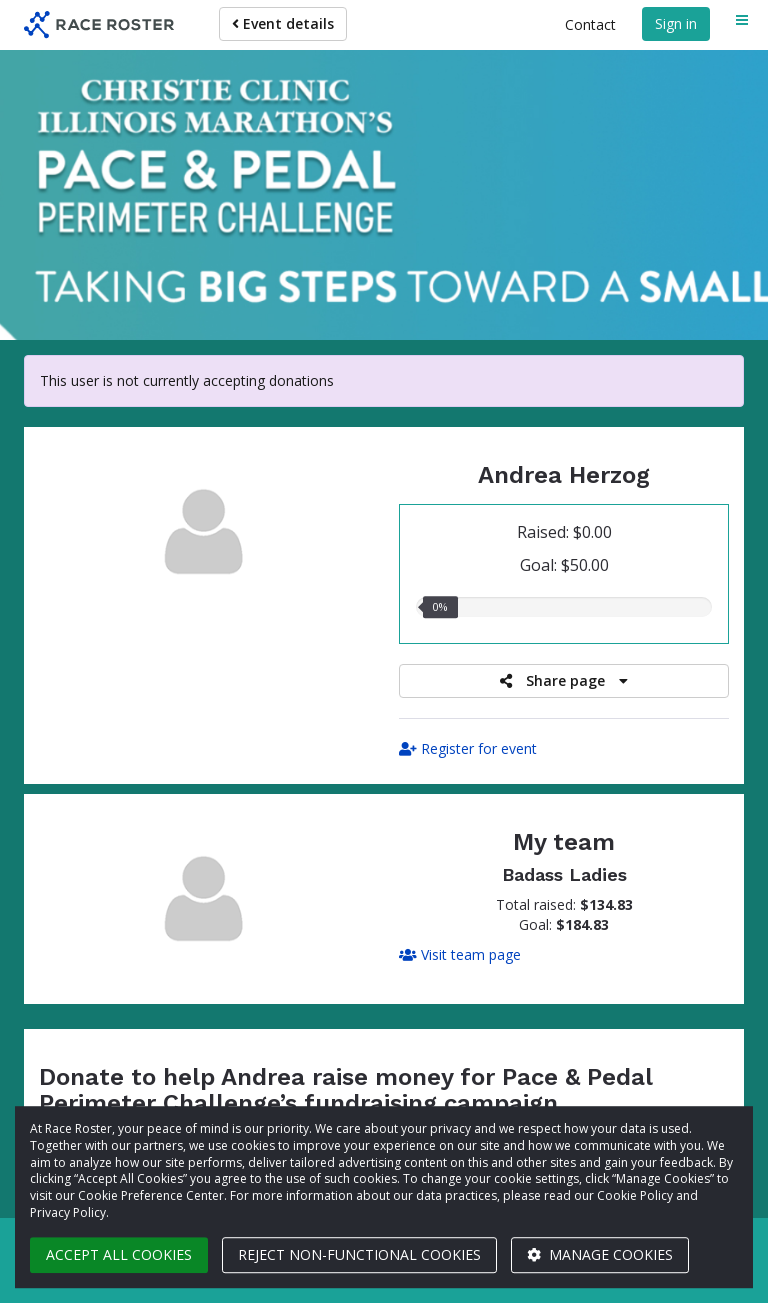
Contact (590, 24)
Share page (564, 680)
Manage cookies (600, 1254)
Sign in (676, 23)
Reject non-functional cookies (359, 1254)
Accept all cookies (119, 1254)
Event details (283, 23)
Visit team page (460, 954)
